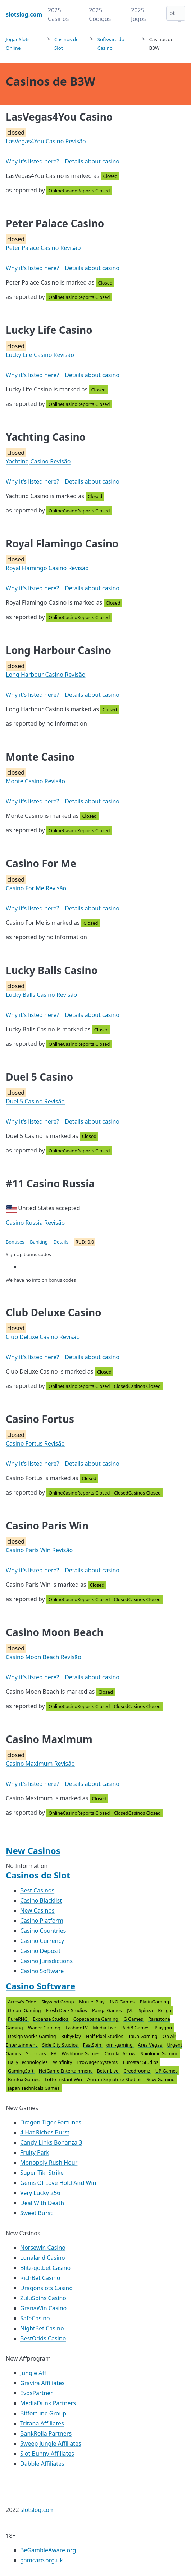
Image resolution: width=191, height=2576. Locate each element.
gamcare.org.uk (41, 2560)
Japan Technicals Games (34, 2088)
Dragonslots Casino (46, 2288)
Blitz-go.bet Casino (45, 2268)
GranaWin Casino (43, 2308)
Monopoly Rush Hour (48, 2163)
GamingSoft (21, 2070)
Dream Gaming (25, 2010)
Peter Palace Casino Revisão (43, 248)
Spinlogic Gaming (159, 2053)
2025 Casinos (58, 14)
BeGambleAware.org (48, 2550)
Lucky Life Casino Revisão (40, 355)
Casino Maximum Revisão (40, 1764)
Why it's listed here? (32, 161)
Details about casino (92, 161)
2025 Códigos (100, 14)
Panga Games (107, 2010)
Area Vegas (150, 2045)
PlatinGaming (154, 2001)
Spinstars (36, 2053)
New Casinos (33, 1850)
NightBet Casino (42, 2328)
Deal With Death (42, 2203)
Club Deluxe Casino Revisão (43, 1337)
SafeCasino (35, 2318)
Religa (164, 2010)
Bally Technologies (28, 2062)
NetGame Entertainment (66, 2070)
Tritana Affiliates (42, 2423)
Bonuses (15, 1241)
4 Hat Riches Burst (44, 2132)
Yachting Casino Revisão (38, 461)
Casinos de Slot (38, 1875)
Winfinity (63, 2062)
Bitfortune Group (43, 2413)
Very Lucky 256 (40, 2193)
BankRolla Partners (46, 2433)
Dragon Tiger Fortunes (50, 2122)
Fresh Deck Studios (67, 2010)
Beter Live (108, 2070)
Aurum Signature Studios (115, 2079)
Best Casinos (37, 1890)
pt (172, 13)
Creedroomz (137, 2070)
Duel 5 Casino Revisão (35, 1101)
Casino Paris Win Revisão (39, 1550)
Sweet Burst (36, 2213)
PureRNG (18, 2019)
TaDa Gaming (143, 2036)
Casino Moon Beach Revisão (43, 1657)
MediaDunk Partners (48, 2403)
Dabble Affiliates (42, 2464)
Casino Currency (42, 1941)
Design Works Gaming (32, 2036)
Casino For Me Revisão (36, 888)
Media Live (105, 2027)
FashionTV (77, 2027)
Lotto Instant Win (64, 2079)
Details (61, 1241)
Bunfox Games (24, 2079)
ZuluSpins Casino (43, 2298)
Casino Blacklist (41, 1900)
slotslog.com (38, 2510)
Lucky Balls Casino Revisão (41, 995)
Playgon (163, 2027)
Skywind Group (58, 2001)
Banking (38, 1241)
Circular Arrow (121, 2053)
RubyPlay (71, 2036)
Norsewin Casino (42, 2248)
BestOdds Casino (43, 2338)
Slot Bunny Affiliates (47, 2454)
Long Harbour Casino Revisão (45, 674)
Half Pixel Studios (105, 2036)
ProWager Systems (98, 2062)
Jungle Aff (33, 2373)
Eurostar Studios (140, 2062)
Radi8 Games (136, 2027)
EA (54, 2053)
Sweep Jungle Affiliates (50, 2443)
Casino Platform (41, 1921)
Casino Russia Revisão (35, 1223)
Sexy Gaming (160, 2079)
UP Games (166, 2070)
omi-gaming (120, 2045)
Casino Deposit (40, 1951)
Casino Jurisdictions (46, 1961)
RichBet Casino (40, 2278)
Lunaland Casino (42, 2258)
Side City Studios (60, 2045)
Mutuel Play (92, 2001)
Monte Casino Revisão (35, 781)
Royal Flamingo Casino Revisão (47, 568)
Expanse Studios (51, 2019)
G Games (133, 2019)
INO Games (123, 2001)
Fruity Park (34, 2152)
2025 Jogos (138, 14)
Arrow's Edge (22, 2001)
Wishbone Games (81, 2053)
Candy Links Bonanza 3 (51, 2142)
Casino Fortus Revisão (35, 1443)
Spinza (146, 2010)
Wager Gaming (45, 2027)
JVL (131, 2010)
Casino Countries (43, 1931)
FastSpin (93, 2045)
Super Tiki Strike (42, 2173)
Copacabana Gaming (96, 2019)
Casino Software (42, 1971)
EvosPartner (36, 2393)
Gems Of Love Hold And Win (58, 2183)
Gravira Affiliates (42, 2383)
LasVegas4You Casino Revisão (46, 141)
